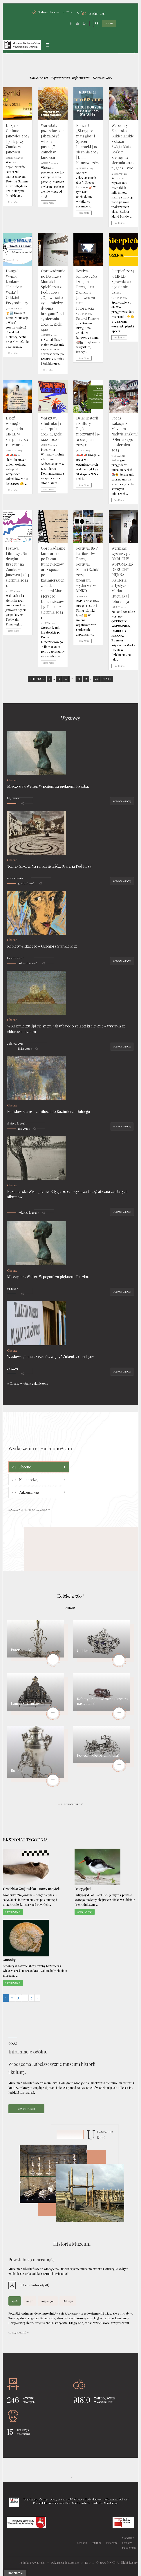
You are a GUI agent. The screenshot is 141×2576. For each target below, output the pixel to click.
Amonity (9, 1959)
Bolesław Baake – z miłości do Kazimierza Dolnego (48, 1110)
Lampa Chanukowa (27, 1702)
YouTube (96, 2542)
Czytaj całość (18, 2331)
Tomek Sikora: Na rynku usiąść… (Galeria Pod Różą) (49, 865)
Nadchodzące (38, 1478)
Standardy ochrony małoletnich (129, 2542)
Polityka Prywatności (33, 2562)
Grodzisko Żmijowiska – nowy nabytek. (32, 1888)
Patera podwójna (25, 1649)
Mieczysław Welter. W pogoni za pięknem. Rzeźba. (48, 785)
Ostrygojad (83, 1888)
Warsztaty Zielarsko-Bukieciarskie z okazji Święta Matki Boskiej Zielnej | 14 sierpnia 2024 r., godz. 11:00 (122, 146)
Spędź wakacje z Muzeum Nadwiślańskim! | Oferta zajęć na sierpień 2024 (124, 433)
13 (59, 678)
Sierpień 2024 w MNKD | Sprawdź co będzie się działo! (122, 281)
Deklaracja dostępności (68, 2562)
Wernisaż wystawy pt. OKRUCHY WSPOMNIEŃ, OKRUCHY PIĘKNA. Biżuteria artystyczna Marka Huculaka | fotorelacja (122, 574)
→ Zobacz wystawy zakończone (27, 1383)
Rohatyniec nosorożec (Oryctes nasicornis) (102, 1700)
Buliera (17, 1769)
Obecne (38, 1466)
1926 (15, 2300)
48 (96, 678)
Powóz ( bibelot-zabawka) (98, 1754)
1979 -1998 (51, 2300)
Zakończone (38, 1491)
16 (79, 678)
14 (65, 678)
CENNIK (109, 22)
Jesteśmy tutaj (95, 13)
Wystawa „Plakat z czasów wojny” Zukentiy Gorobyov (50, 1355)
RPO (92, 2562)
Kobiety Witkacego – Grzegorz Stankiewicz (42, 945)
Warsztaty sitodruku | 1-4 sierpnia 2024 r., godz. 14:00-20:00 (52, 428)
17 (86, 678)
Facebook (81, 2542)
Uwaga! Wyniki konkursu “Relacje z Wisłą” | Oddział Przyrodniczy (17, 286)
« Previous (37, 678)
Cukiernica (86, 1649)
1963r (31, 2300)
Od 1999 (73, 2300)
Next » (106, 678)
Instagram (112, 2542)
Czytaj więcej (13, 1911)
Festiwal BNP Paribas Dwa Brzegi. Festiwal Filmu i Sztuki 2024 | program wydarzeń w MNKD (87, 569)
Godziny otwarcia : (50, 11)
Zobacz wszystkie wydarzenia (29, 1508)
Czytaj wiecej (26, 2108)
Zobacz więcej (122, 800)
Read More (13, 201)
